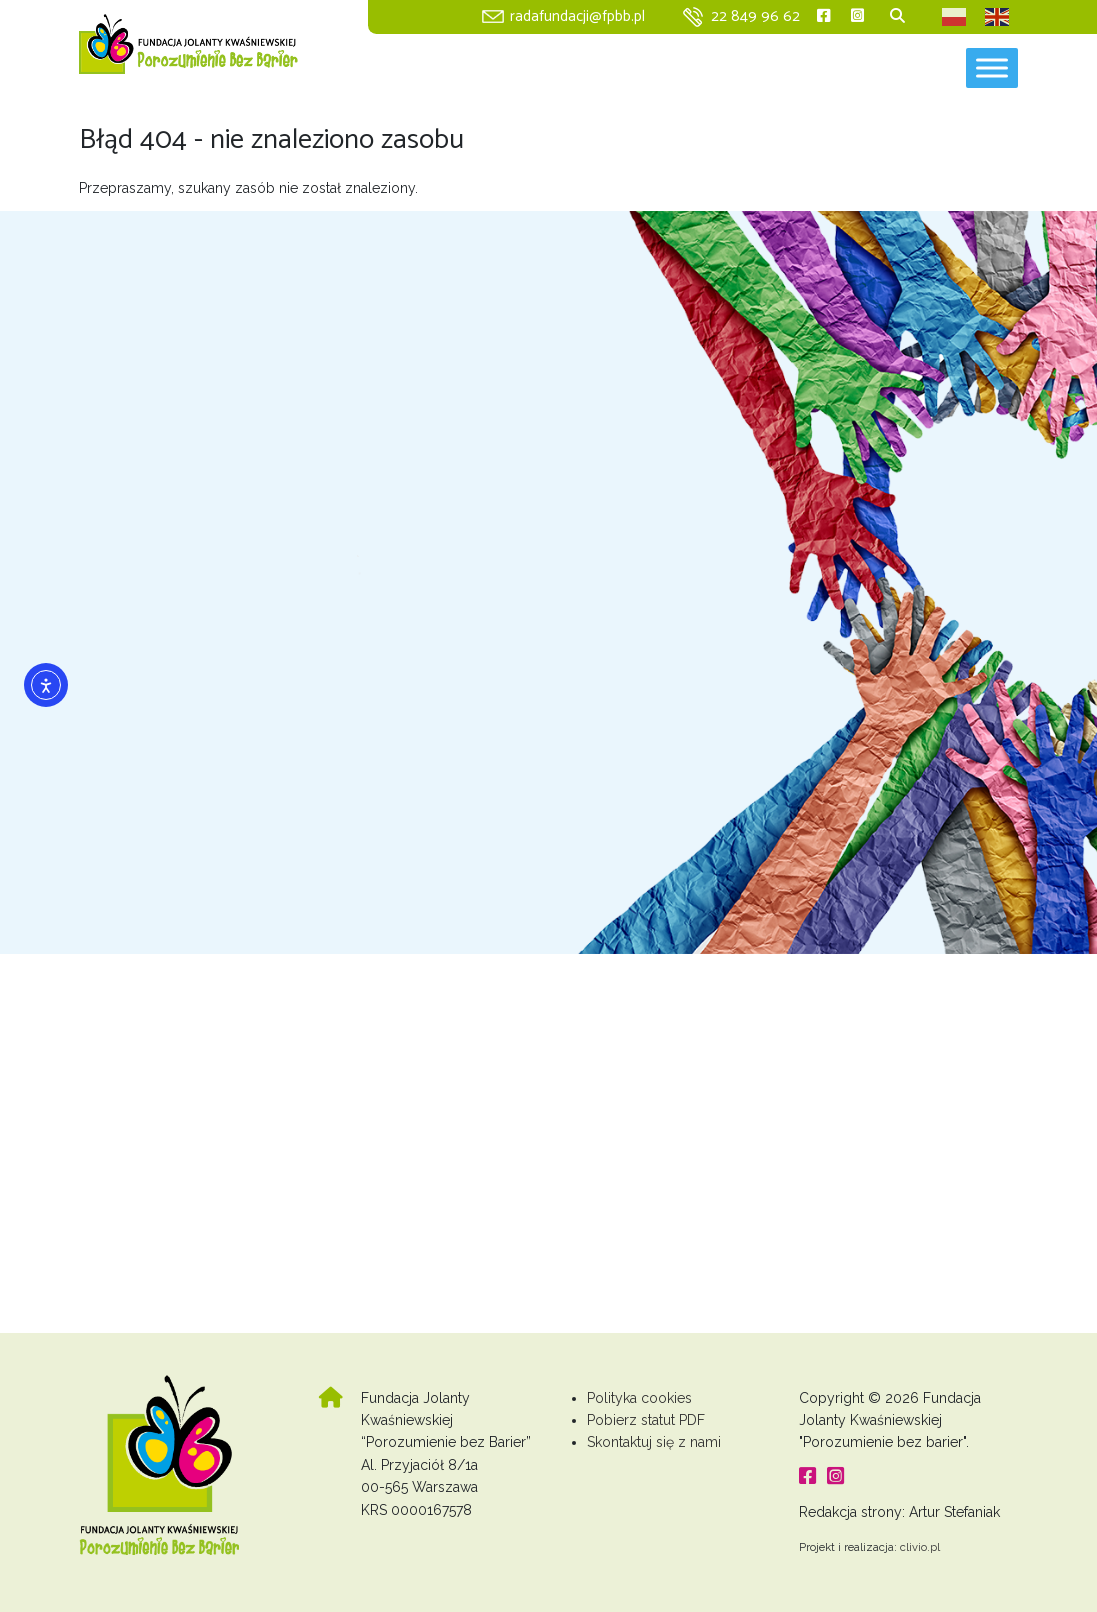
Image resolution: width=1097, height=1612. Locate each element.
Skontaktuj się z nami (654, 1442)
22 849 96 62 (755, 16)
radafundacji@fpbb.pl (577, 16)
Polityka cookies (639, 1398)
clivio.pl (920, 1547)
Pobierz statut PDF (646, 1420)
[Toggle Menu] (992, 67)
